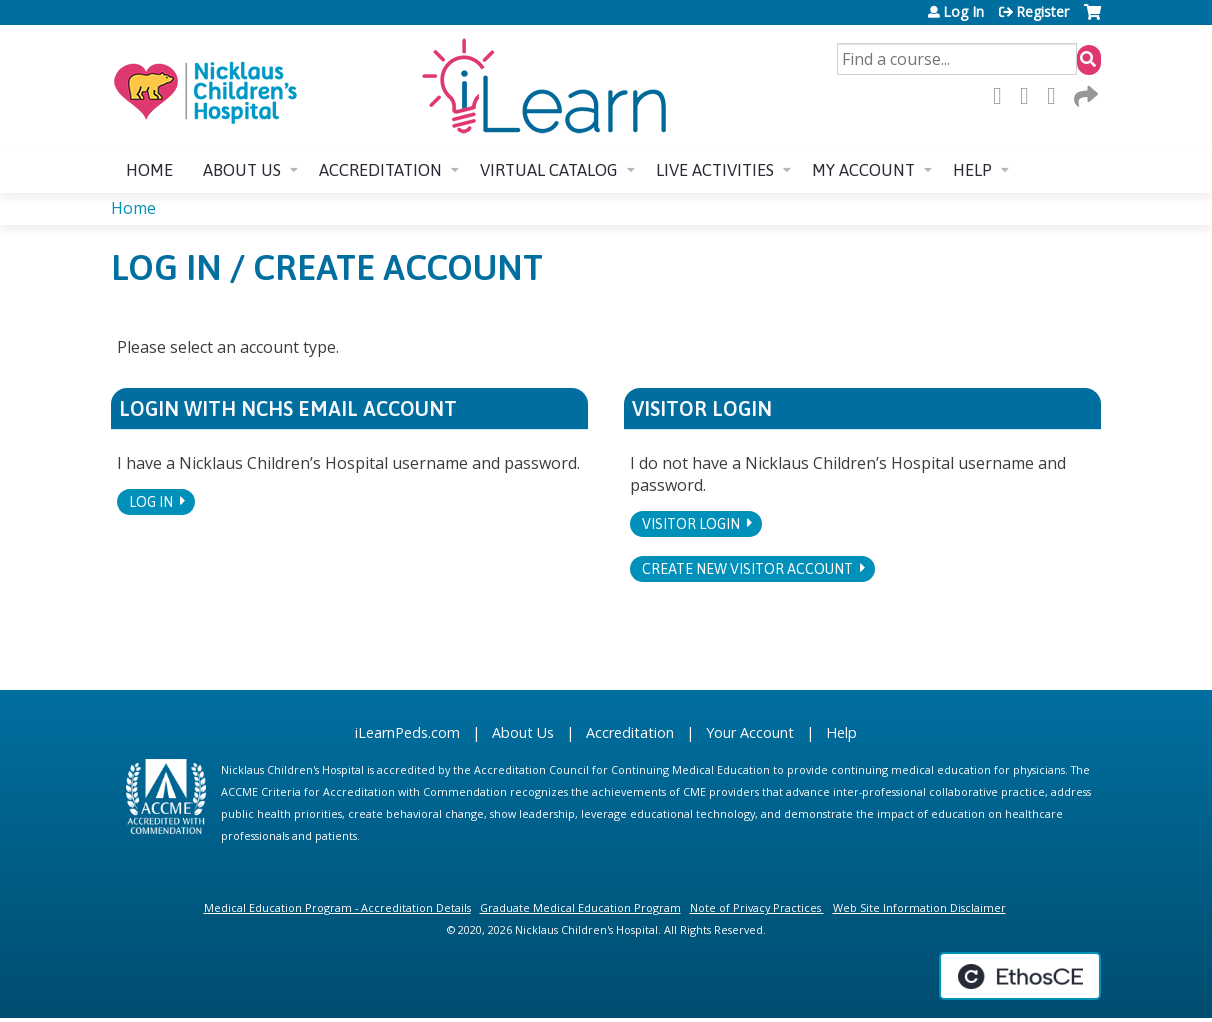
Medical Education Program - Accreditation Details (337, 907)
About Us (523, 732)
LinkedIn (1057, 96)
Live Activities (715, 170)
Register (1042, 12)
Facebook (1003, 96)
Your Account (750, 732)
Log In (963, 12)
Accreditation (380, 170)
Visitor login (691, 524)
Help (972, 170)
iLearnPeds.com (407, 732)
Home (149, 170)
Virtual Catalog (549, 170)
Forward (1084, 96)
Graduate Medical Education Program (580, 907)
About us (242, 170)
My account (863, 170)
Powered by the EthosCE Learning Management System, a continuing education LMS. (1020, 976)
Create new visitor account (747, 569)
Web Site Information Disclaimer (919, 907)
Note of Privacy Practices (755, 907)
